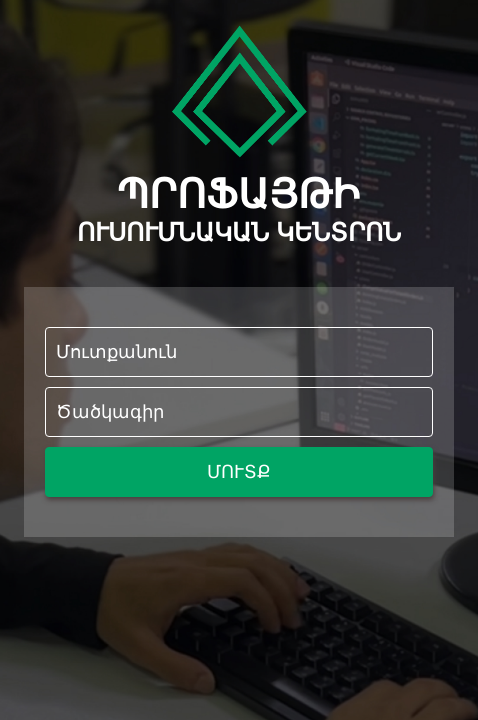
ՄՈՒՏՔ (239, 472)
